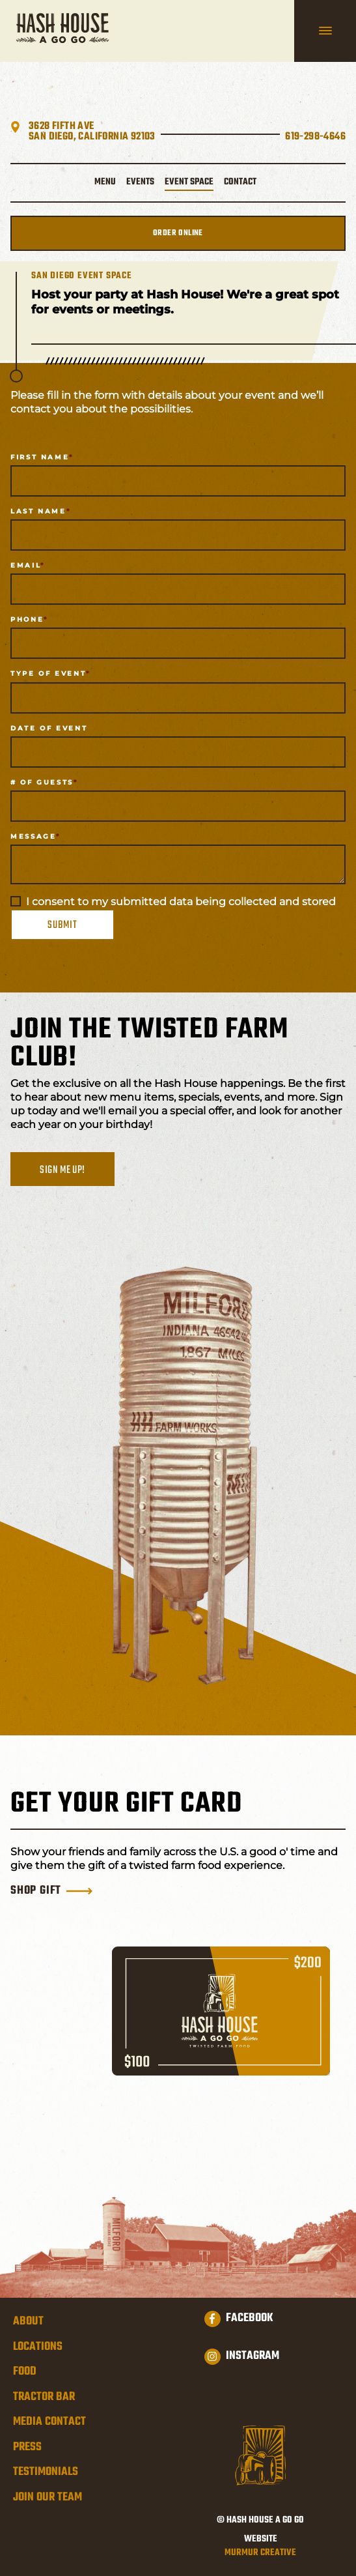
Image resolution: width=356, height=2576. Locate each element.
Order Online (178, 233)
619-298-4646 (315, 137)
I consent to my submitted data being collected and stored (181, 901)
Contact (240, 182)
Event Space (189, 182)
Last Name (38, 511)
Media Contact (49, 2422)
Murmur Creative (260, 2553)
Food (24, 2372)
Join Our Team (47, 2497)
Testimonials (45, 2472)
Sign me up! (62, 1170)
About (28, 2321)
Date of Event (48, 728)
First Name (39, 457)
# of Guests (42, 782)
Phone (27, 619)
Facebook (238, 2318)
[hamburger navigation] (325, 31)
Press (27, 2447)
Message (33, 836)
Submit (62, 925)
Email (25, 565)
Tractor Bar (44, 2397)
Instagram (241, 2356)
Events (140, 182)
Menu (105, 182)
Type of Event (48, 673)
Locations (37, 2347)
